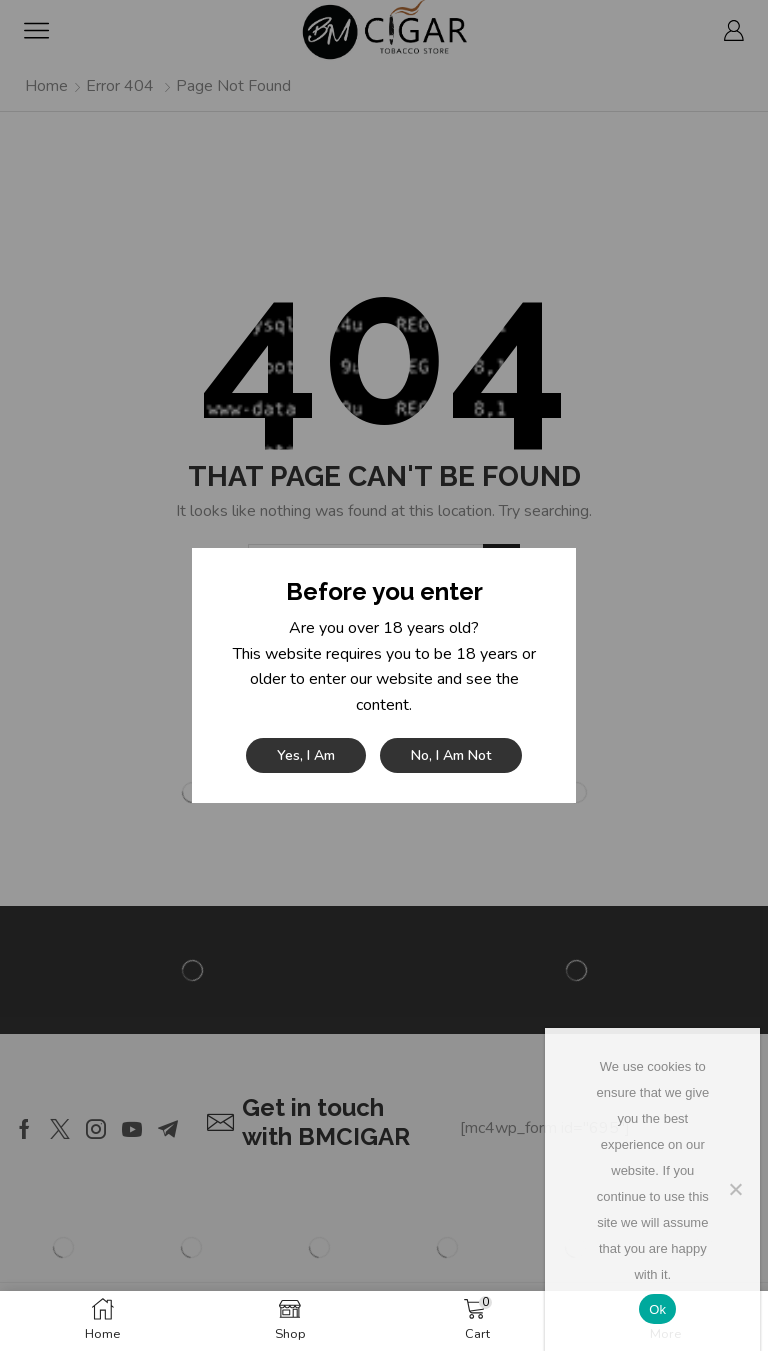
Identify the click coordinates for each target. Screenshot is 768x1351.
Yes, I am (306, 755)
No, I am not (451, 755)
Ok (657, 1309)
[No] (735, 1189)
